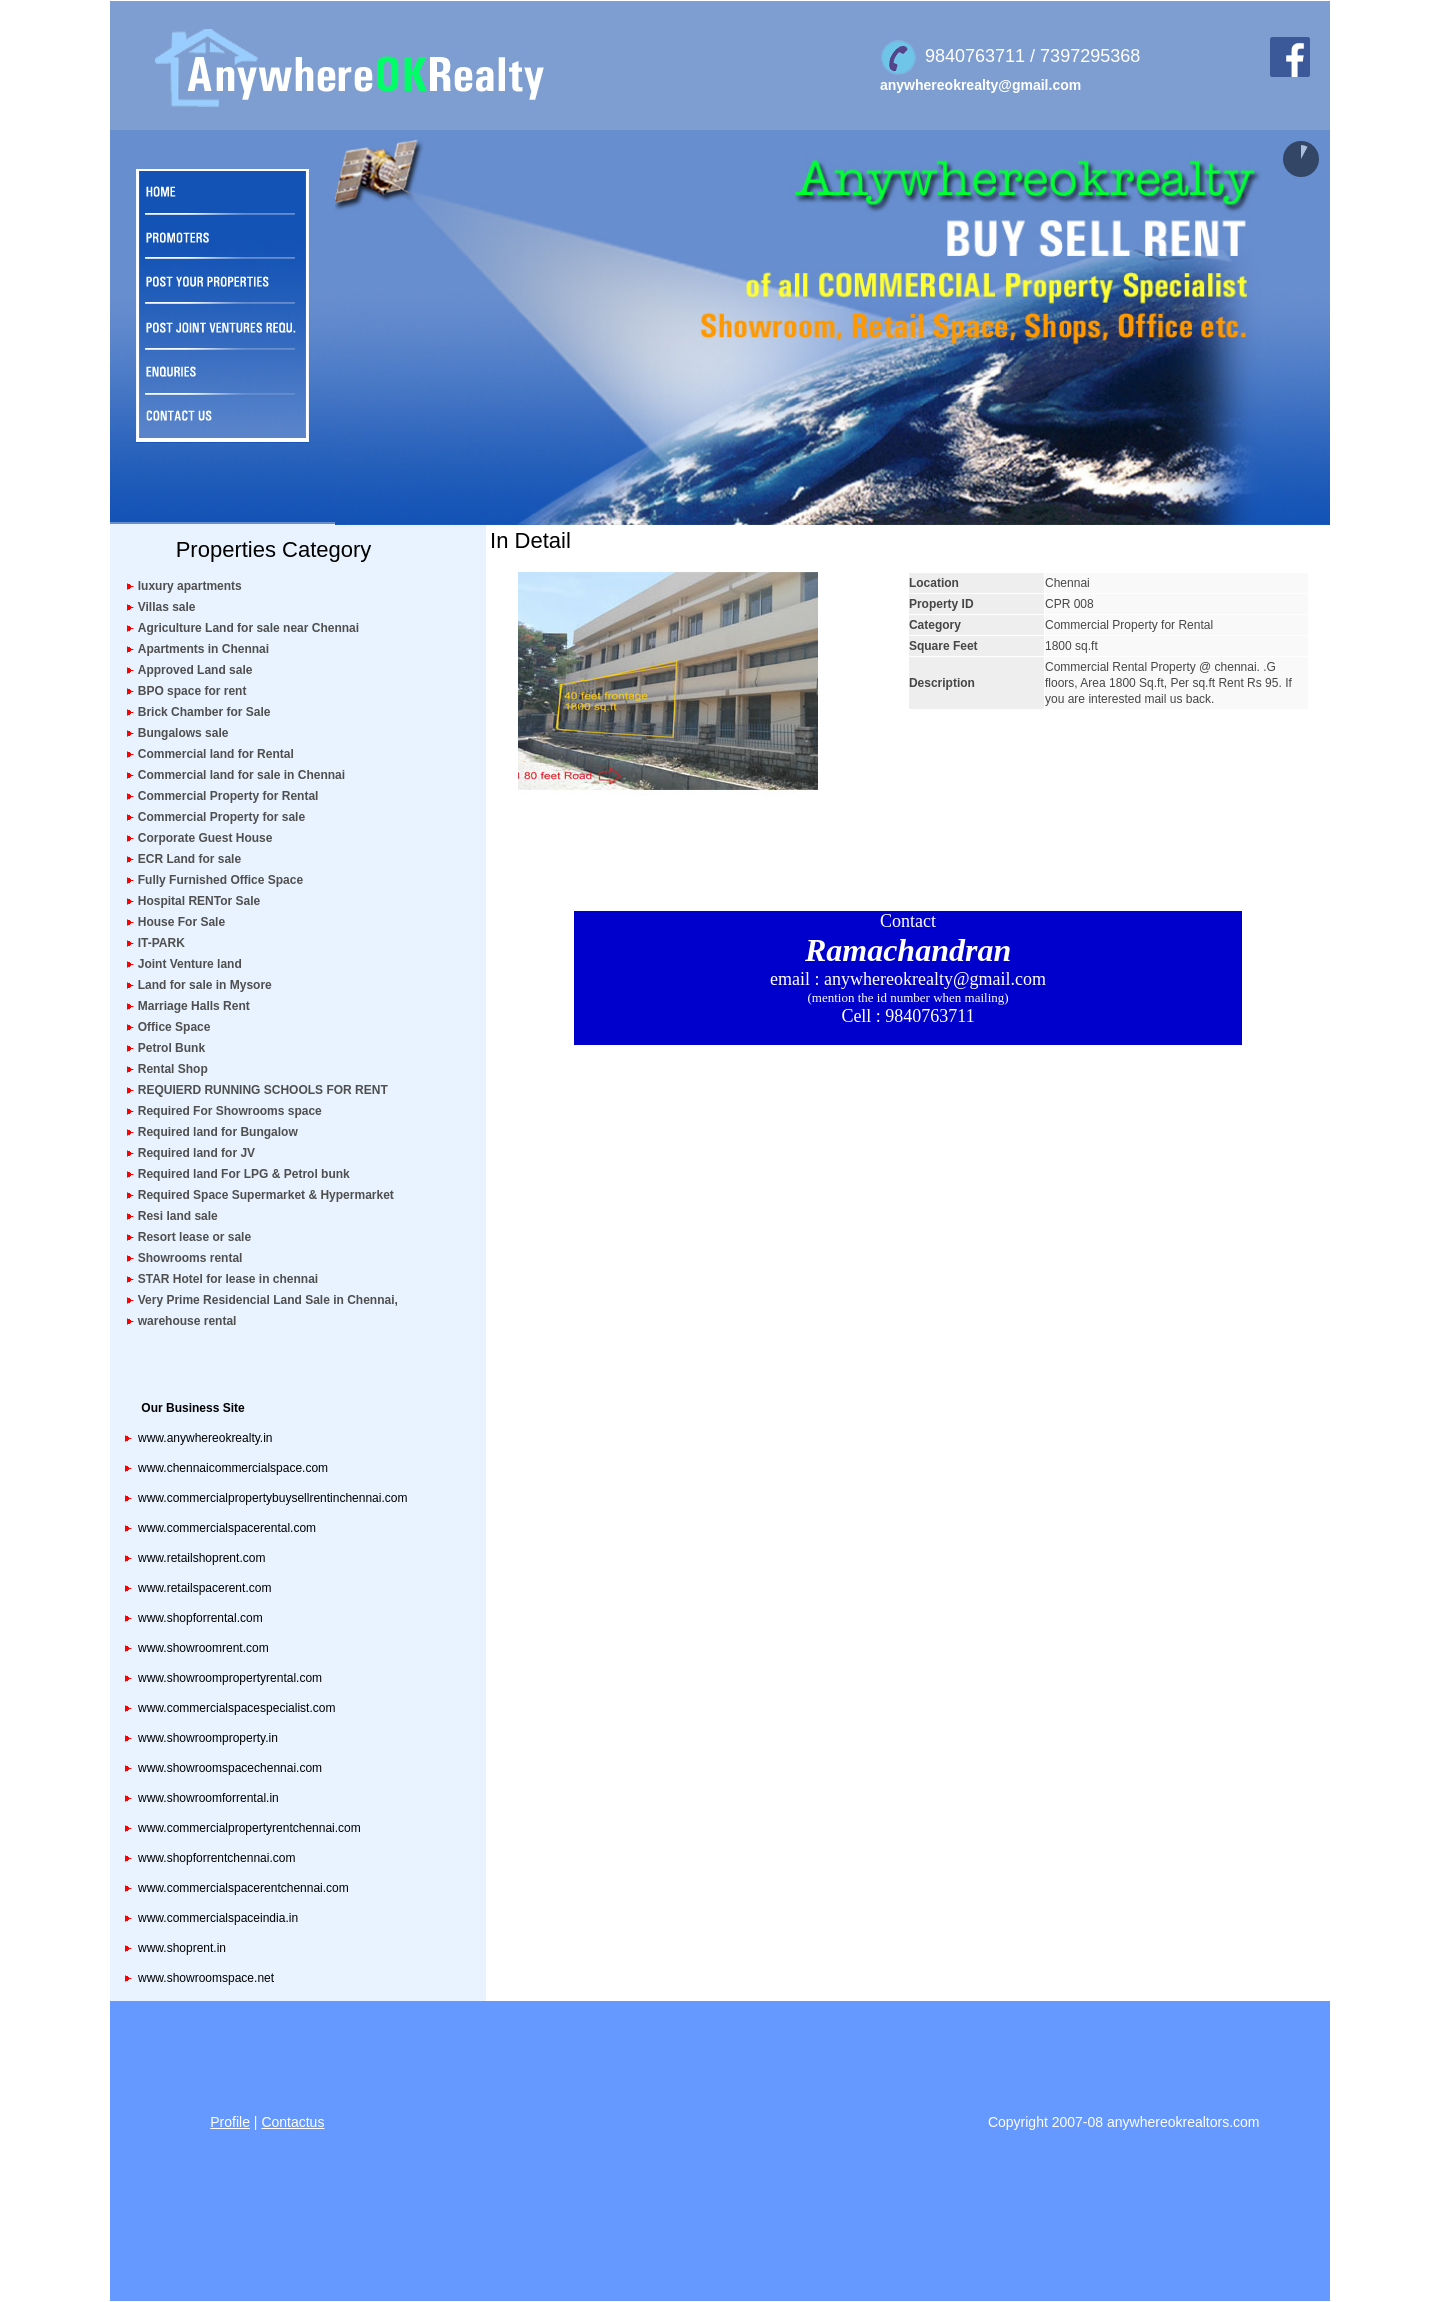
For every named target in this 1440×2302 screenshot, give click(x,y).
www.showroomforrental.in (208, 1798)
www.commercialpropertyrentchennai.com (249, 1828)
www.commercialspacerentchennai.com (243, 1888)
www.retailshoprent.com (201, 1558)
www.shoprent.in (182, 1948)
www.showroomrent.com (203, 1648)
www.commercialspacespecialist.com (236, 1708)
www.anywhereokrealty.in (205, 1438)
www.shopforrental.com (200, 1618)
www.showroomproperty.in (208, 1738)
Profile (230, 2122)
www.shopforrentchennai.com (216, 1858)
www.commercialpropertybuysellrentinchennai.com (272, 1498)
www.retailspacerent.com (204, 1588)
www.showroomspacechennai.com (230, 1768)
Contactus (292, 2122)
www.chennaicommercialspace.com (233, 1468)
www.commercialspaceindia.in (218, 1918)
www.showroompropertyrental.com (230, 1678)
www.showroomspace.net (206, 1978)
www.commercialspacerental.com (227, 1528)
